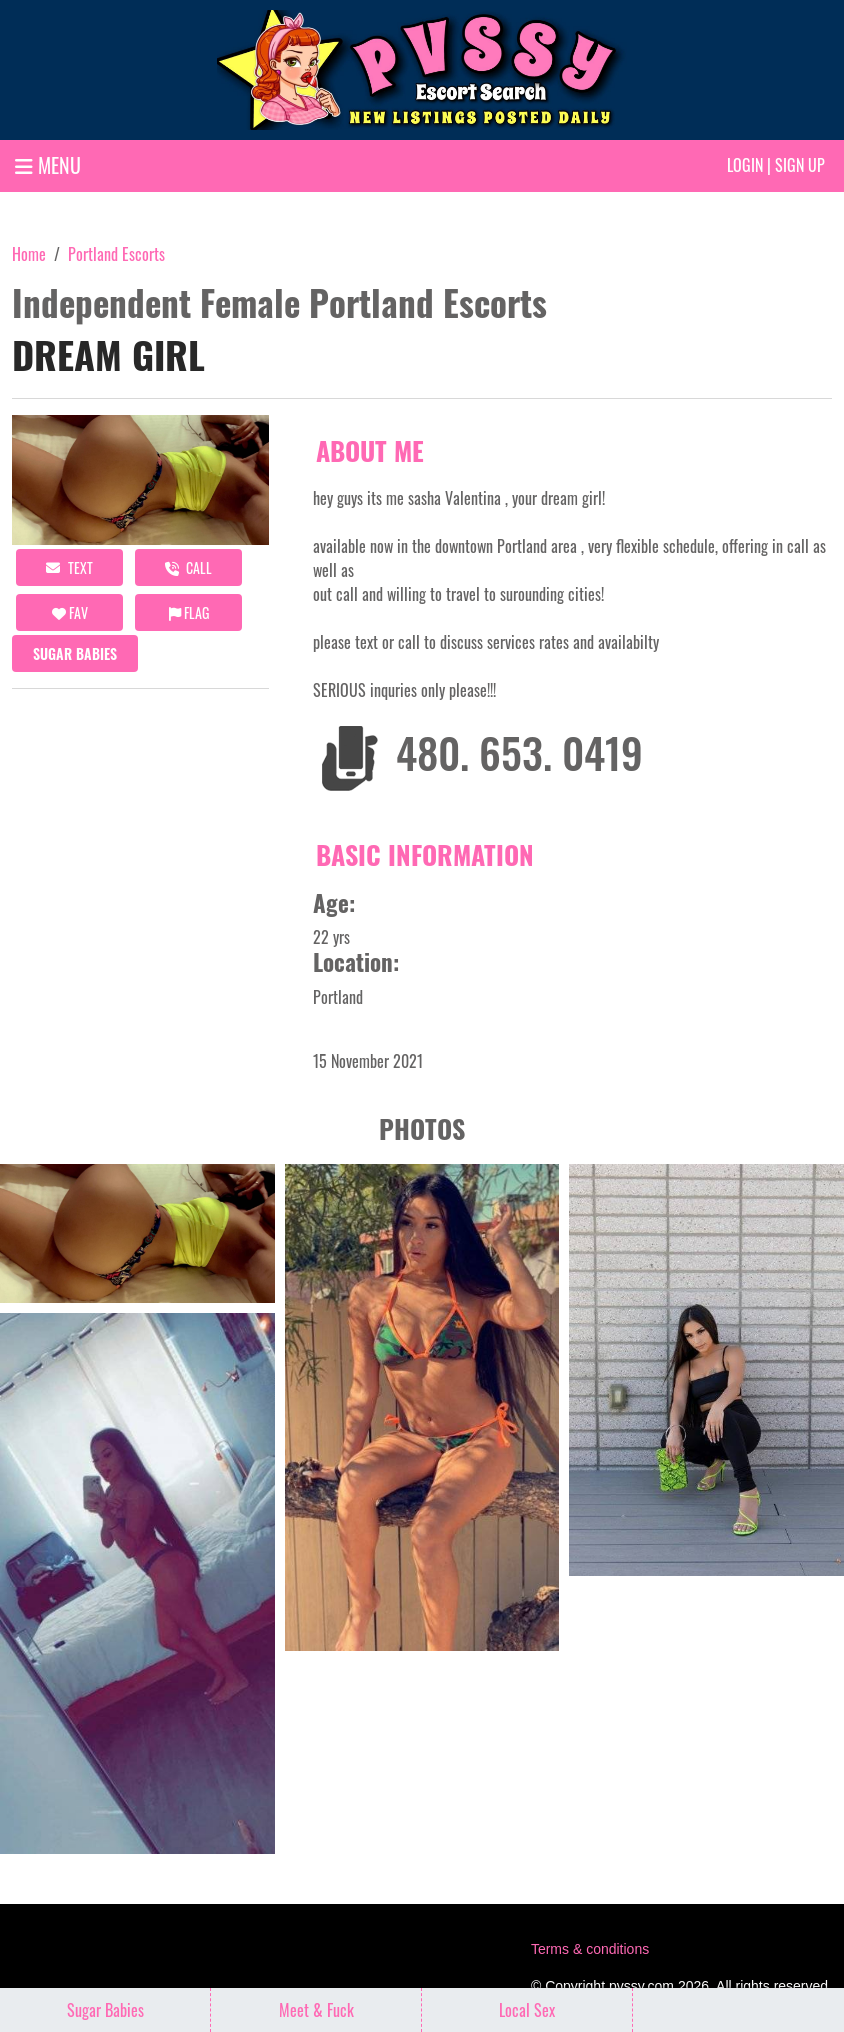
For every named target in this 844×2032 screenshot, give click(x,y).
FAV (70, 612)
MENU (48, 165)
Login (745, 165)
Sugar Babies (75, 653)
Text (69, 567)
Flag (189, 612)
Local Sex (527, 2010)
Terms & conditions (590, 1949)
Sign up (800, 165)
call (188, 567)
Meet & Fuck (316, 2010)
